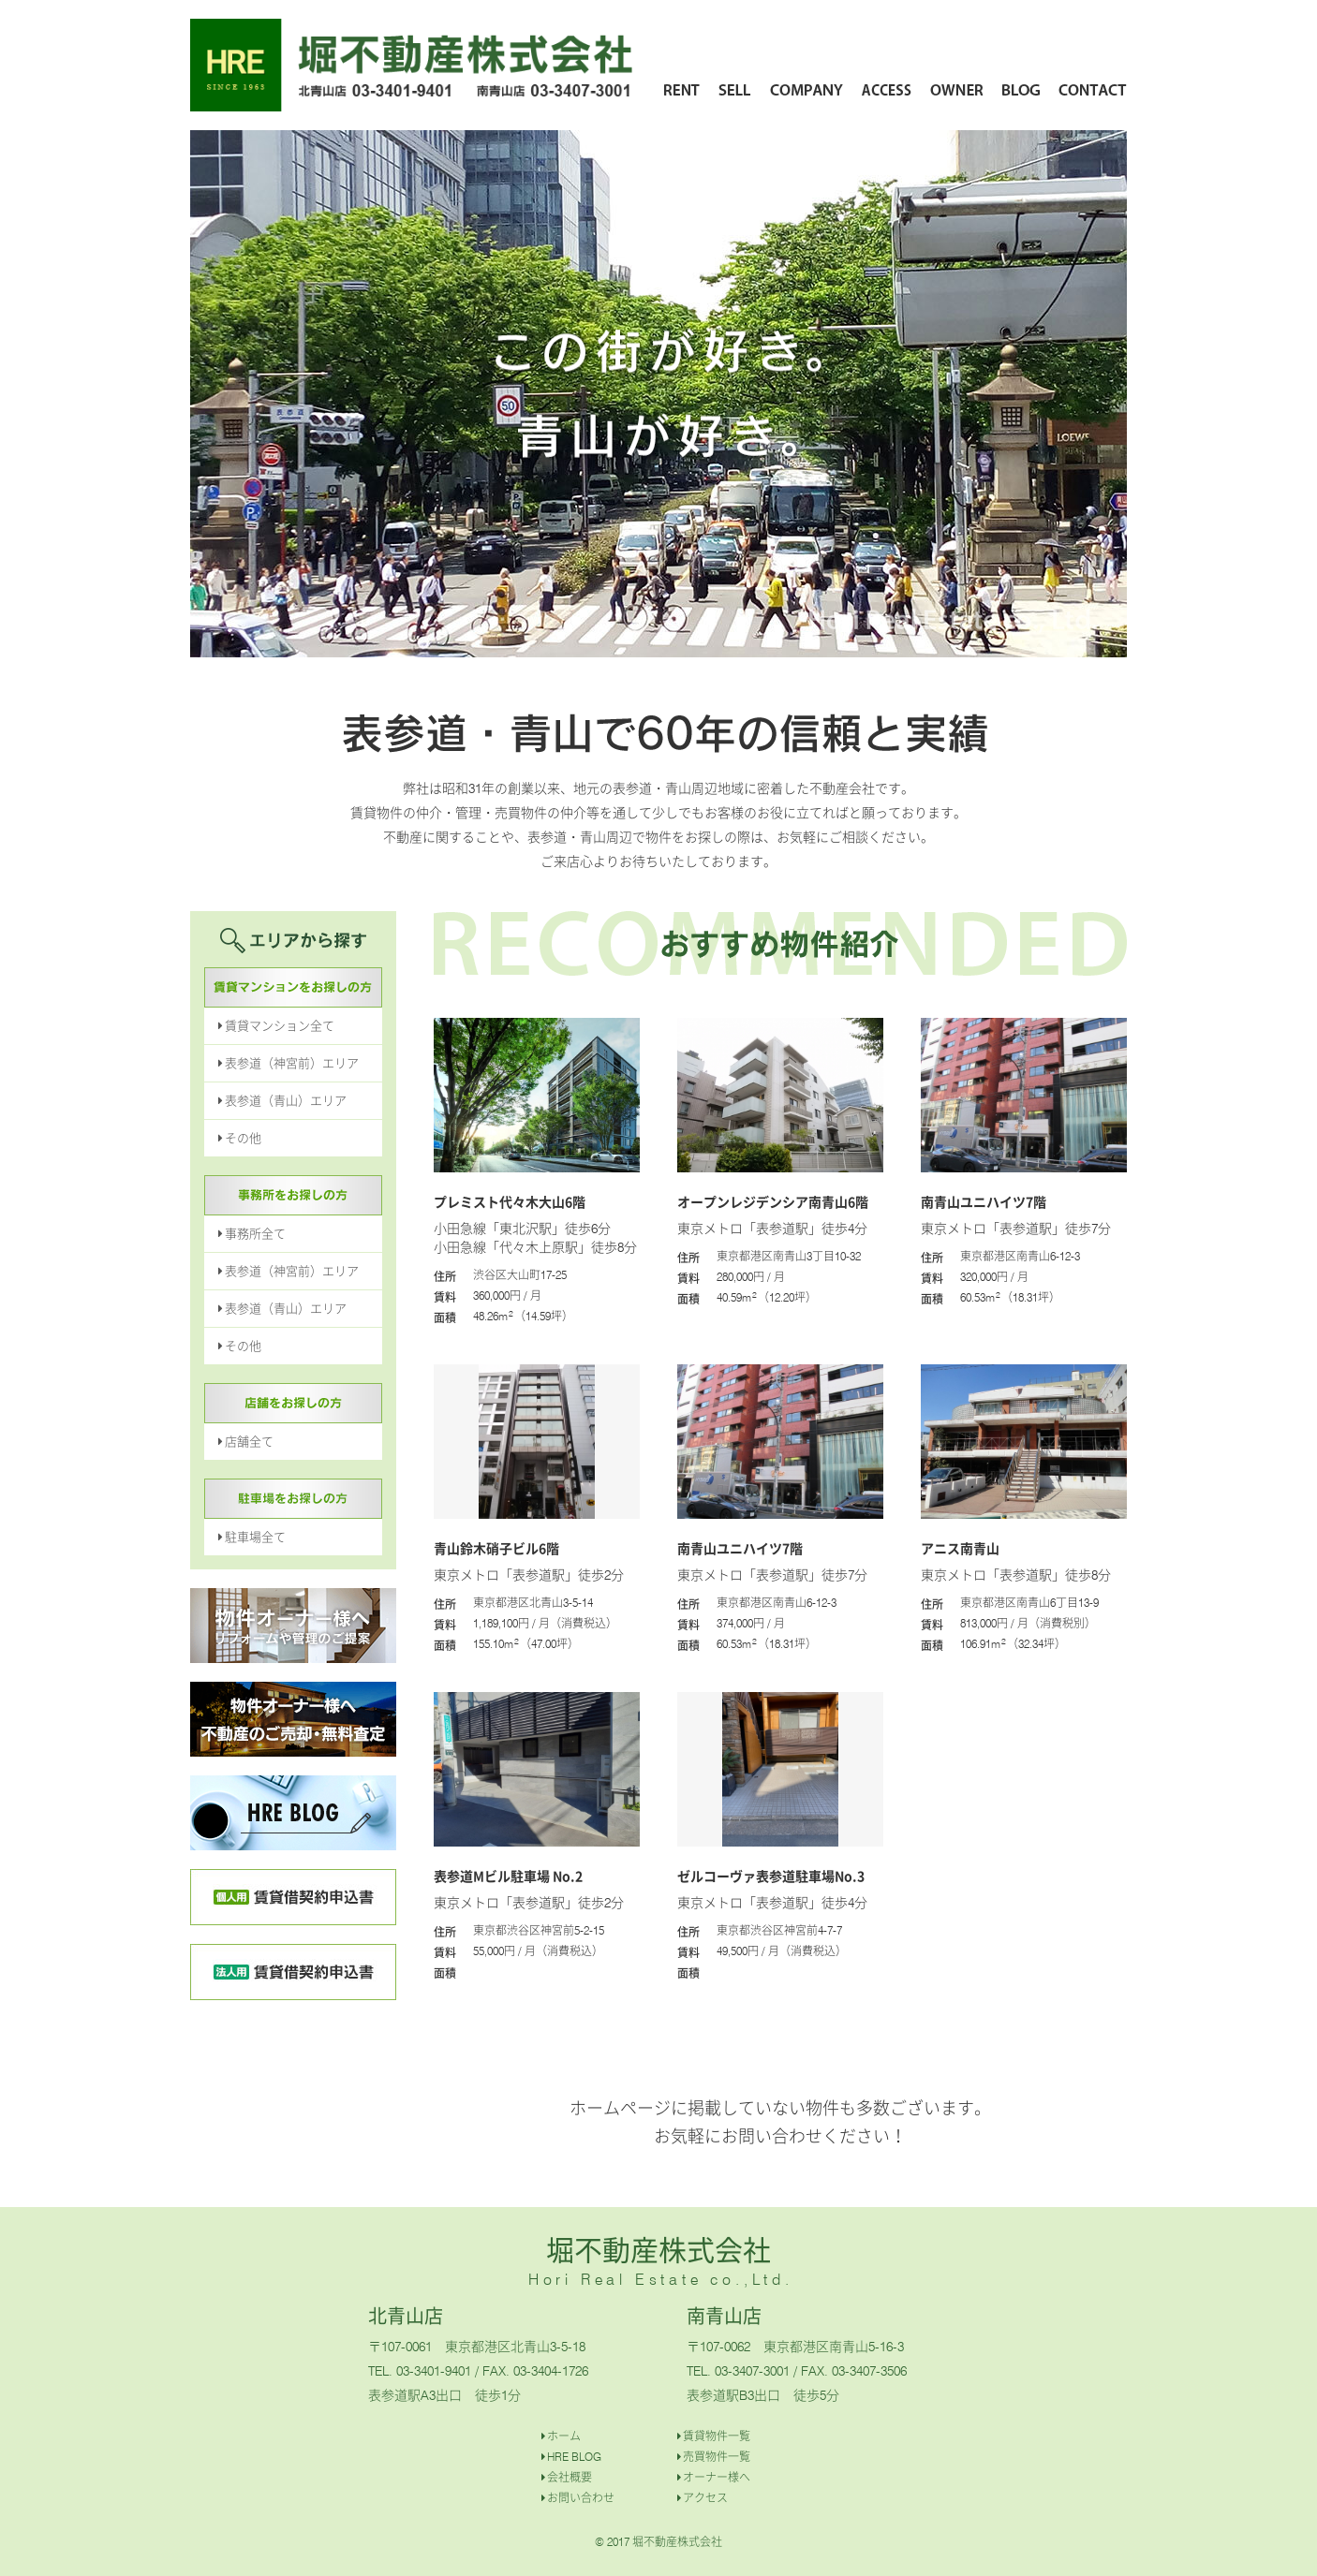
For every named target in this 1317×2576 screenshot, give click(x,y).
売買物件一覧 (716, 2457)
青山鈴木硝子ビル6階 (496, 1547)
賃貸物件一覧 (716, 2436)
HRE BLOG (574, 2457)
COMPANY (807, 89)
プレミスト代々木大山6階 (509, 1201)
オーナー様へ (716, 2477)
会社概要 (569, 2477)
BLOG (1021, 89)
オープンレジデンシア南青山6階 (772, 1201)
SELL (735, 89)
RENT (682, 89)
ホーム (564, 2436)
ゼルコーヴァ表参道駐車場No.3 (771, 1875)
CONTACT (1093, 89)
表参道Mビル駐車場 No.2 (508, 1875)
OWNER (957, 89)
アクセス (705, 2498)
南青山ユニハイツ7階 (983, 1201)
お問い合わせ (580, 2498)
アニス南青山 (960, 1547)
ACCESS (886, 89)
